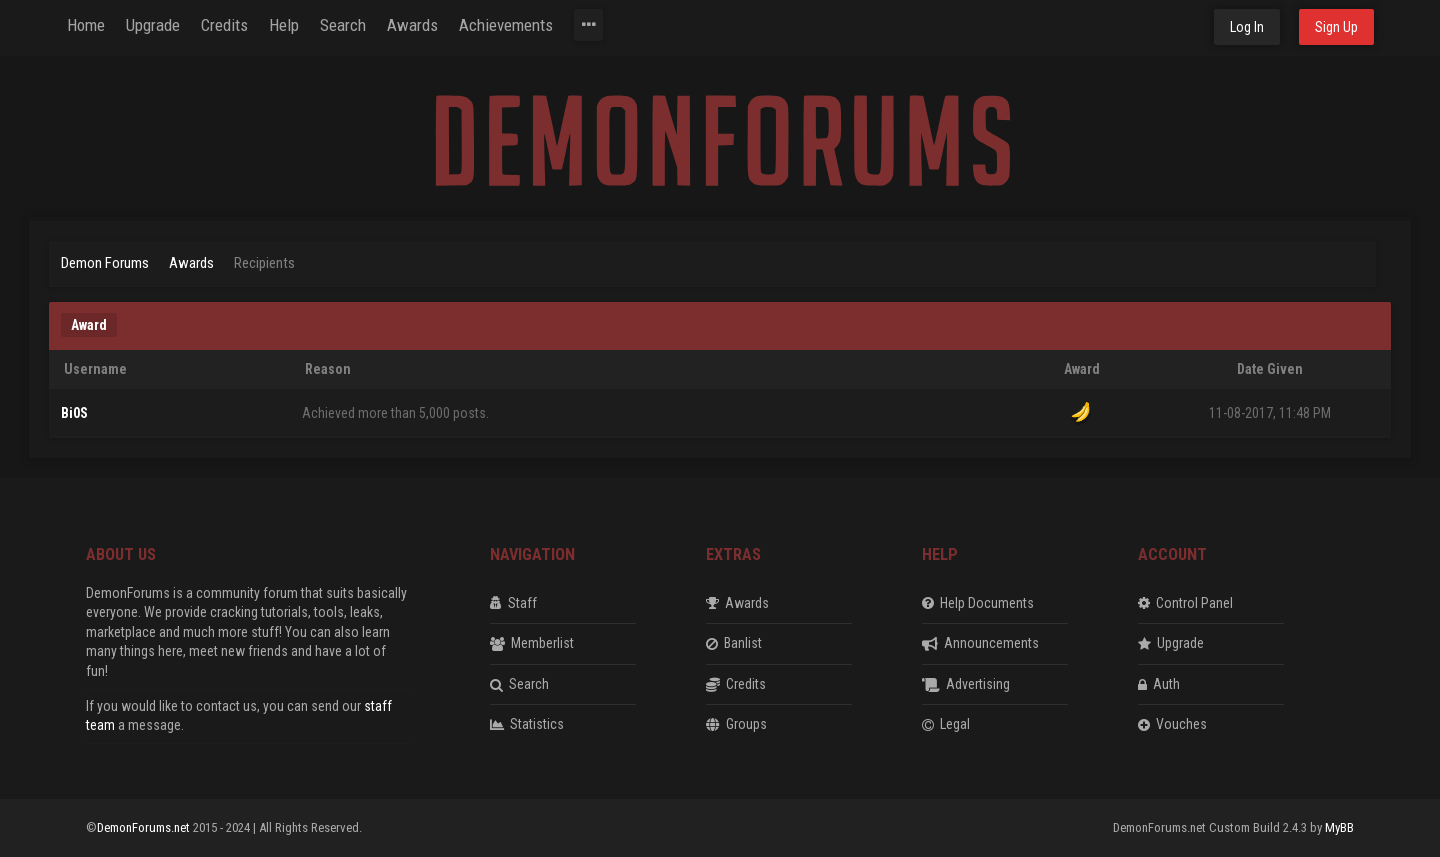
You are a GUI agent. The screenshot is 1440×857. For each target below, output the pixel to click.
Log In (1247, 27)
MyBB (1339, 827)
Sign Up (1336, 27)
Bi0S (74, 413)
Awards (191, 263)
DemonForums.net (145, 827)
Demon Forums (105, 263)
